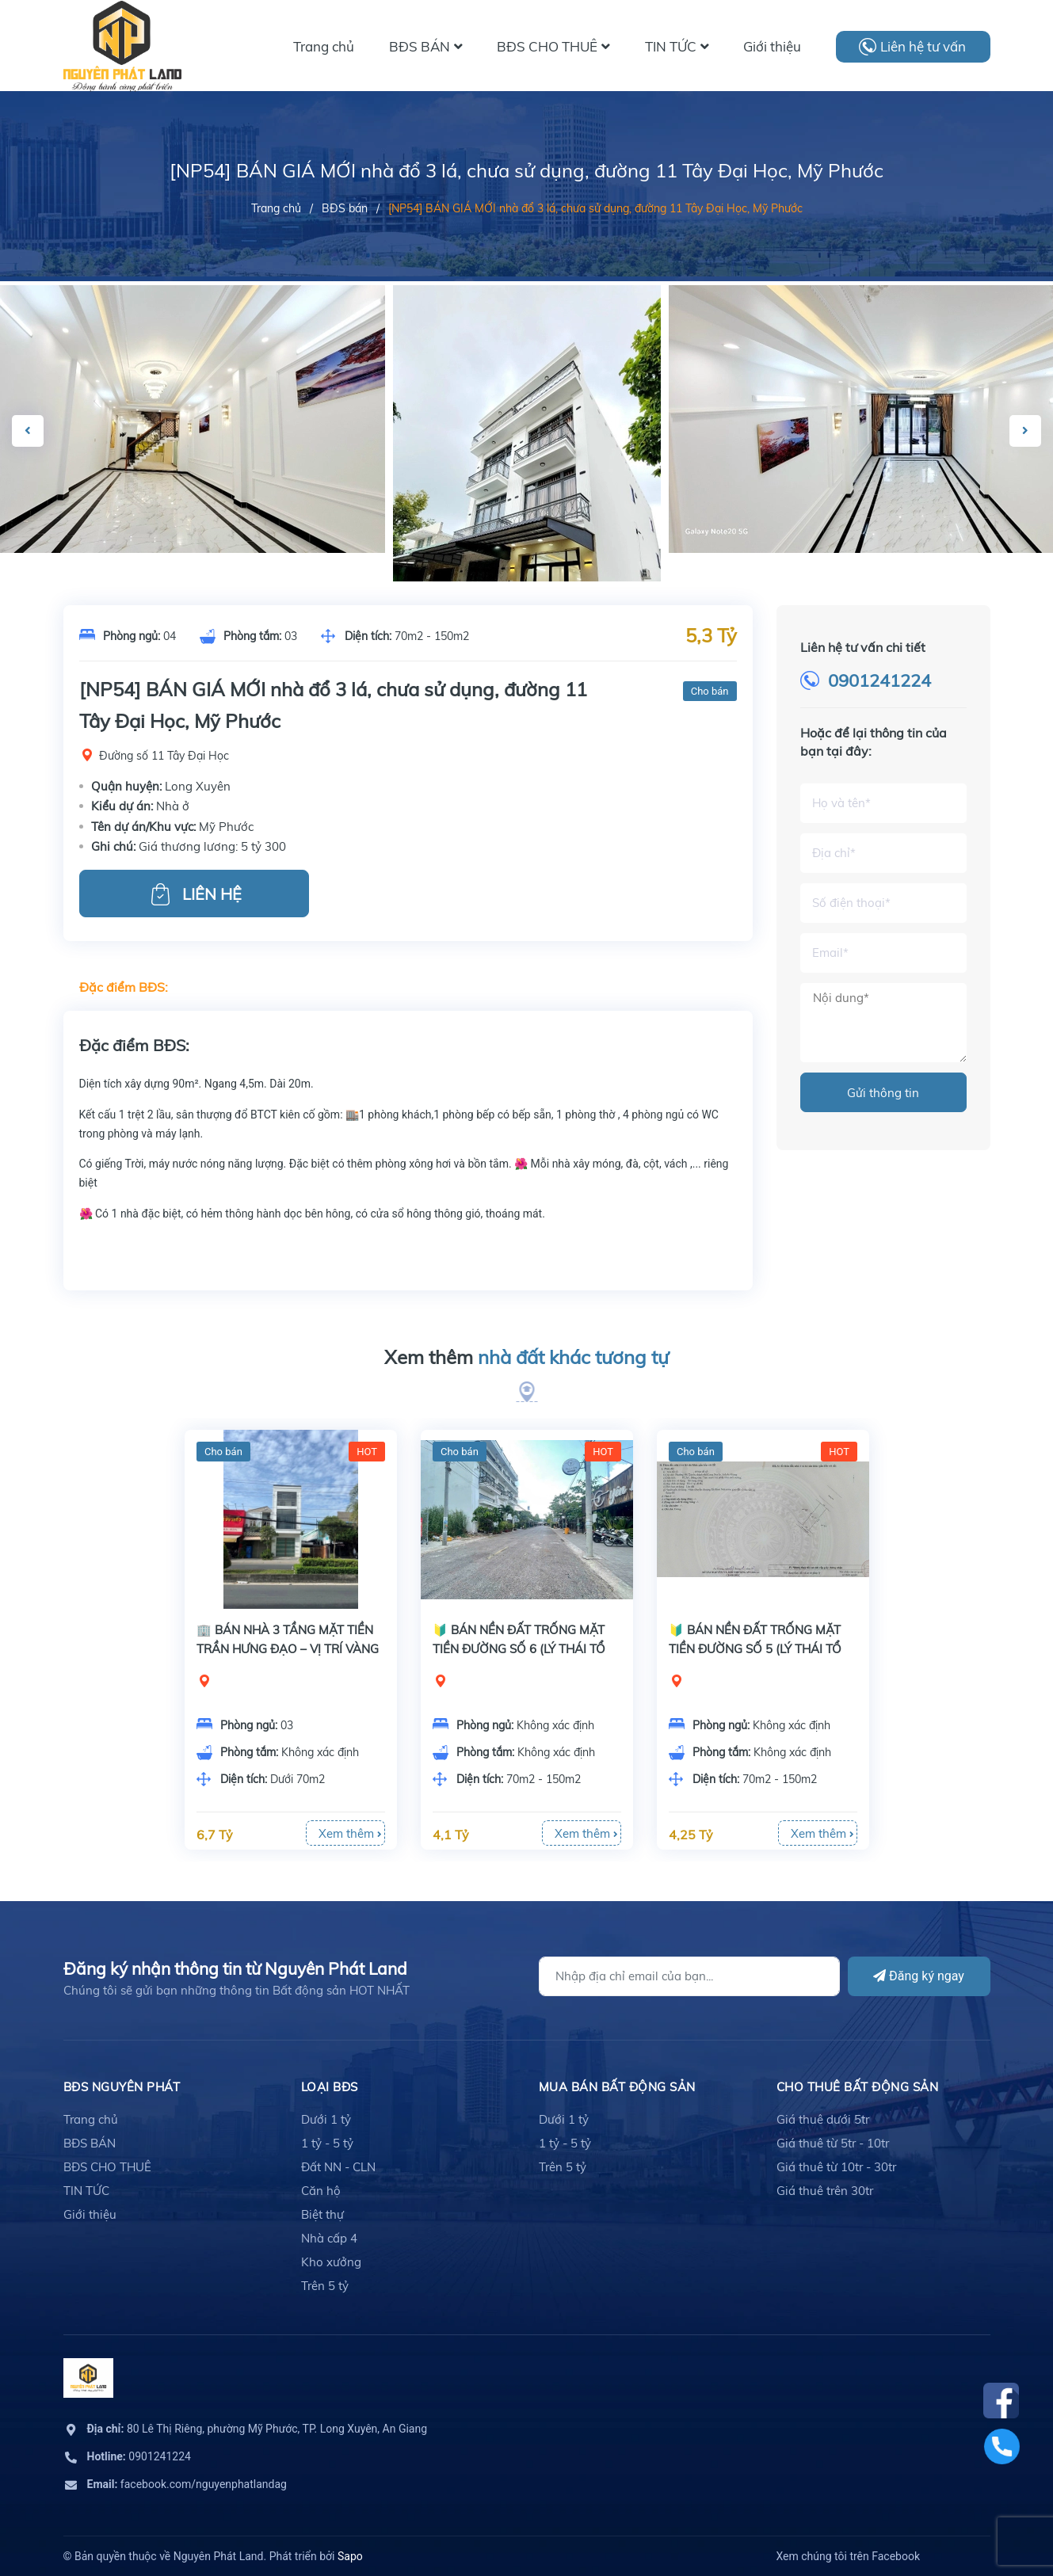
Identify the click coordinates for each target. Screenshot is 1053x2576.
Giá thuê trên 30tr (824, 2190)
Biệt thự (322, 2214)
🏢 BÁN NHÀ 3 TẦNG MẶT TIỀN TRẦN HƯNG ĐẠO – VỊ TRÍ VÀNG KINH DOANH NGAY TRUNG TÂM (288, 1648)
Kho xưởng (331, 2261)
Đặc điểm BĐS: (123, 987)
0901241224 (879, 680)
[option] (527, 522)
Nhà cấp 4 (329, 2238)
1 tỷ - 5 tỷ (327, 2143)
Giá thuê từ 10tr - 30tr (836, 2166)
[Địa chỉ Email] (689, 1976)
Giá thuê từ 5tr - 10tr (832, 2143)
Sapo (350, 2556)
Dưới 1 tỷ (326, 2119)
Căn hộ (321, 2190)
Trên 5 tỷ (325, 2285)
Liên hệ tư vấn (923, 46)
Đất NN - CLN (338, 2166)
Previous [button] (28, 431)
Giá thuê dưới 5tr (822, 2119)
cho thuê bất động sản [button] (857, 2086)
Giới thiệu (89, 2214)
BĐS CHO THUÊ (107, 2166)
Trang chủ (90, 2119)
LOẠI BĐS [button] (329, 2086)
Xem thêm (526, 1357)
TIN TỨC (86, 2190)
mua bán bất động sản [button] (617, 2086)
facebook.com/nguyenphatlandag (187, 2484)
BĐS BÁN (89, 2143)
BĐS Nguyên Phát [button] (122, 2086)
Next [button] (1025, 431)
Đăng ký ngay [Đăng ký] (918, 1975)
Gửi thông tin (883, 1092)
